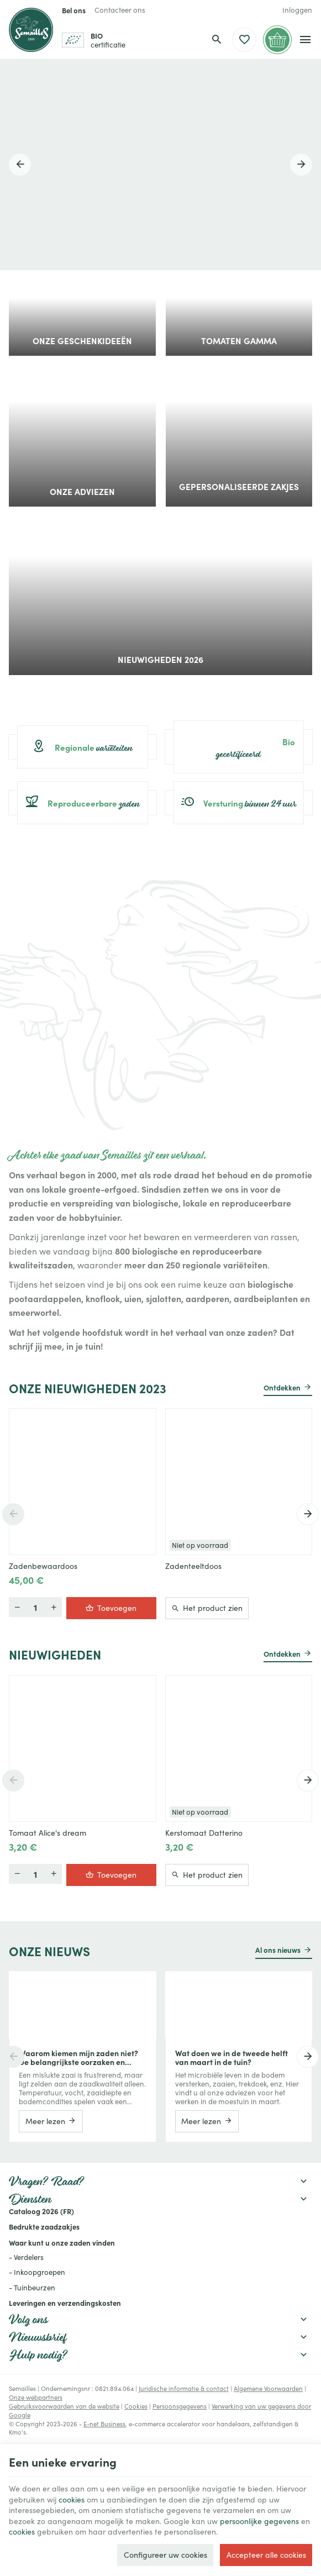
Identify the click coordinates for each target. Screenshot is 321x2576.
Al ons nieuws (278, 1950)
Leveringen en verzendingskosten (65, 2303)
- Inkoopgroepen (37, 2272)
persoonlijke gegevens (259, 2521)
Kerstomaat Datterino (204, 1833)
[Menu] (305, 40)
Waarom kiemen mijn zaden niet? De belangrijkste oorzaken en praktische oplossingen (78, 2057)
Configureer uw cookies (165, 2554)
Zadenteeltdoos (193, 1566)
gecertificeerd (238, 747)
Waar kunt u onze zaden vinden (62, 2242)
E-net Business (104, 2424)
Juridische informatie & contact (184, 2388)
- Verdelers (26, 2257)
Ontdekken (282, 1387)
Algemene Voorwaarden (268, 2388)
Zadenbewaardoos (43, 1566)
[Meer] (17, 1608)
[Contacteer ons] (120, 10)
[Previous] (20, 165)
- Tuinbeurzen (32, 2288)
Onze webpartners (35, 2397)
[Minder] (53, 1608)
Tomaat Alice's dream (47, 1833)
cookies (72, 2499)
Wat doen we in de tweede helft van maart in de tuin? (231, 2057)
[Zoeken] (217, 40)
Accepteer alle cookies (266, 2554)
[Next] (301, 165)
